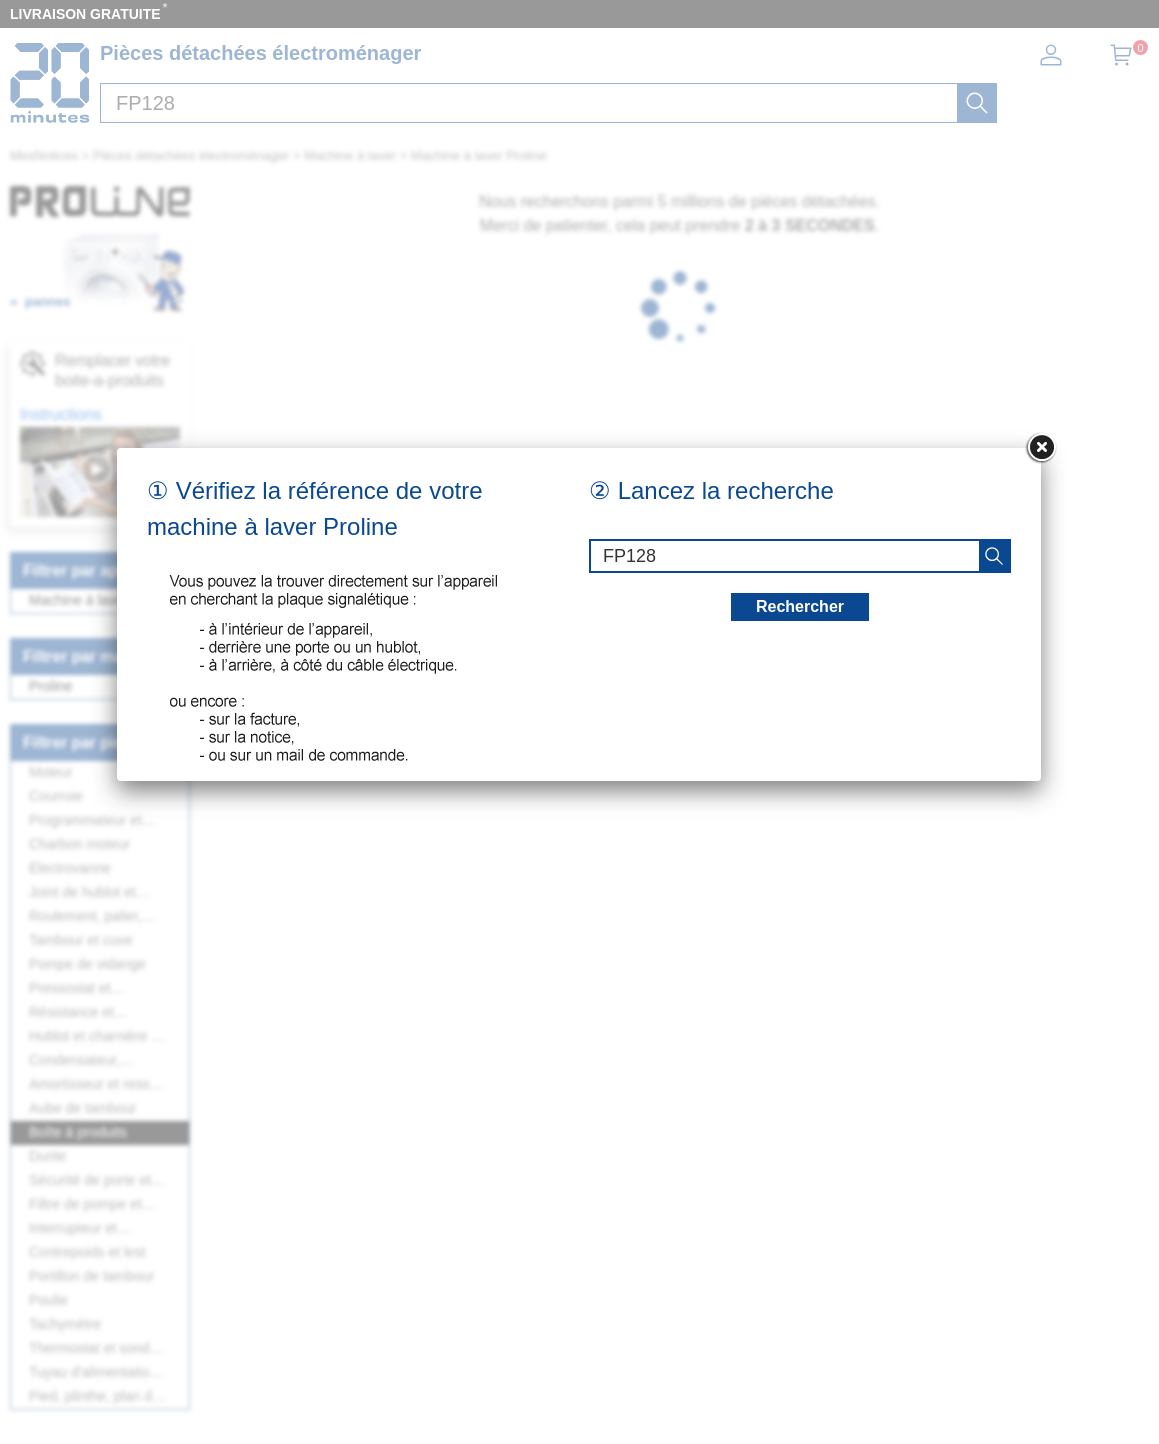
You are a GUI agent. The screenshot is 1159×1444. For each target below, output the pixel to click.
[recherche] (994, 556)
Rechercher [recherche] (800, 606)
